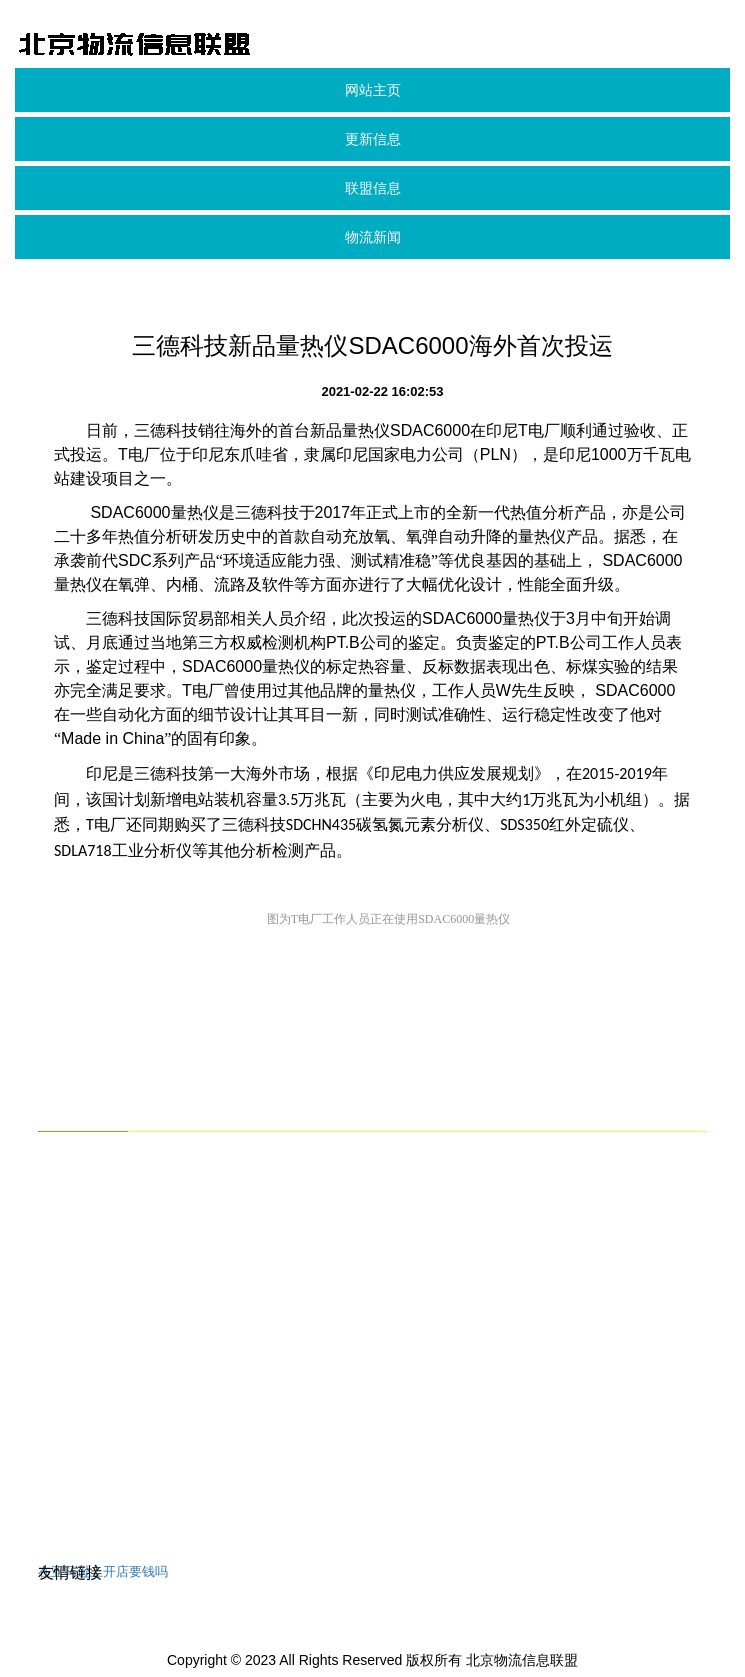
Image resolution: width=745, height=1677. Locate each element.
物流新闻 (373, 237)
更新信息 (373, 139)
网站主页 (373, 90)
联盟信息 (373, 188)
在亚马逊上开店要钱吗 (103, 1571)
